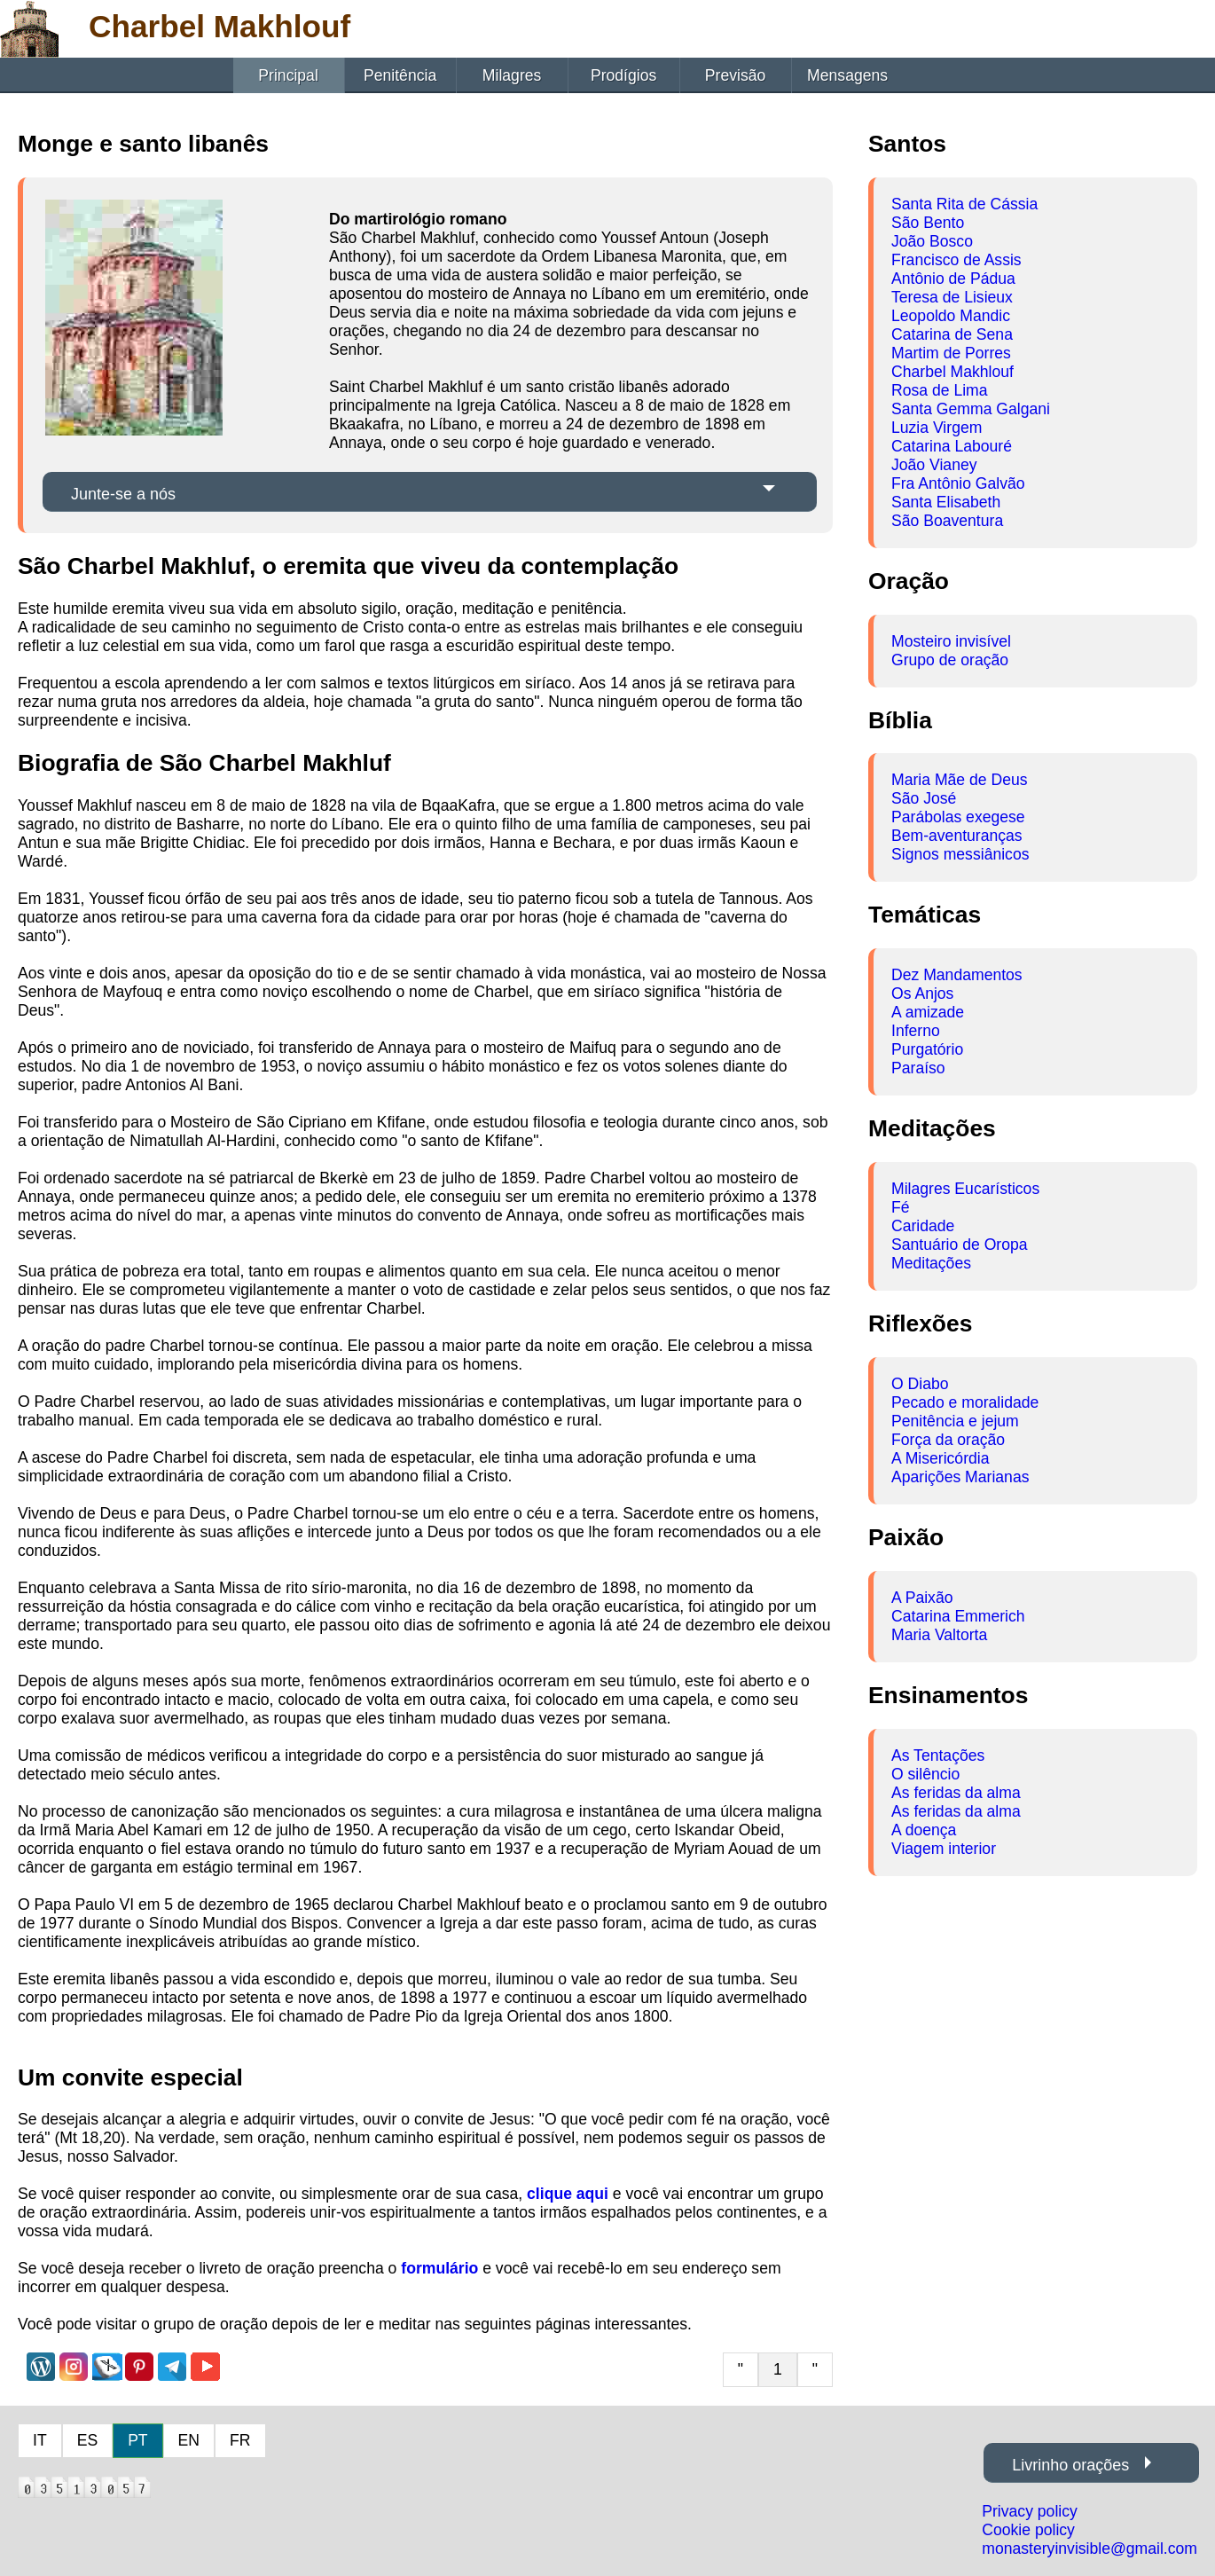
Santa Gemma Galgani (970, 409)
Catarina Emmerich (958, 1616)
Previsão (735, 75)
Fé (900, 1207)
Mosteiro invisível (951, 641)
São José (923, 798)
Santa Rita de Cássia (964, 204)
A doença (923, 1830)
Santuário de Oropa (959, 1244)
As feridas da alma (956, 1793)
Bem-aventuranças (957, 835)
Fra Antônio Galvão (958, 483)
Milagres (511, 75)
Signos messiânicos (960, 854)
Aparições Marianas (960, 1477)
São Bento (927, 223)
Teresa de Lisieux (952, 297)
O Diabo (920, 1384)
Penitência (400, 75)
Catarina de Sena (952, 334)
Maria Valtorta (939, 1635)
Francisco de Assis (956, 260)
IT (40, 2440)
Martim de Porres (951, 353)
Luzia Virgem (936, 427)
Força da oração (948, 1440)
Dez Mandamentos (957, 975)
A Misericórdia (940, 1458)
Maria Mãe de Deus (959, 780)
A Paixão (921, 1597)
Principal (287, 75)
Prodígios (623, 75)
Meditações (931, 1263)
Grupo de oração (949, 660)
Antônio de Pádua (953, 278)
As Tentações (937, 1755)
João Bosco (932, 241)
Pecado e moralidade (965, 1402)
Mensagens (847, 75)
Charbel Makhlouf (952, 372)
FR (240, 2440)
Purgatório (927, 1049)
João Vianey (934, 465)
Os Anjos (922, 993)
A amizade (927, 1012)
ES (87, 2440)
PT (137, 2440)
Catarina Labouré (951, 446)
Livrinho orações (1070, 2465)
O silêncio (925, 1774)
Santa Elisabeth (945, 502)
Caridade (922, 1226)
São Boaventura (947, 521)
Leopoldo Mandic (950, 316)
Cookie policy (1028, 2530)
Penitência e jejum (955, 1421)
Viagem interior (943, 1848)
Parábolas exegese (958, 817)
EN (189, 2440)
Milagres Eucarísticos (965, 1189)
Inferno (915, 1031)
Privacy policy (1030, 2511)
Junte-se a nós (123, 494)
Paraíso (918, 1068)
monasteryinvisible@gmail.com (1089, 2548)
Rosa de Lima (939, 390)
